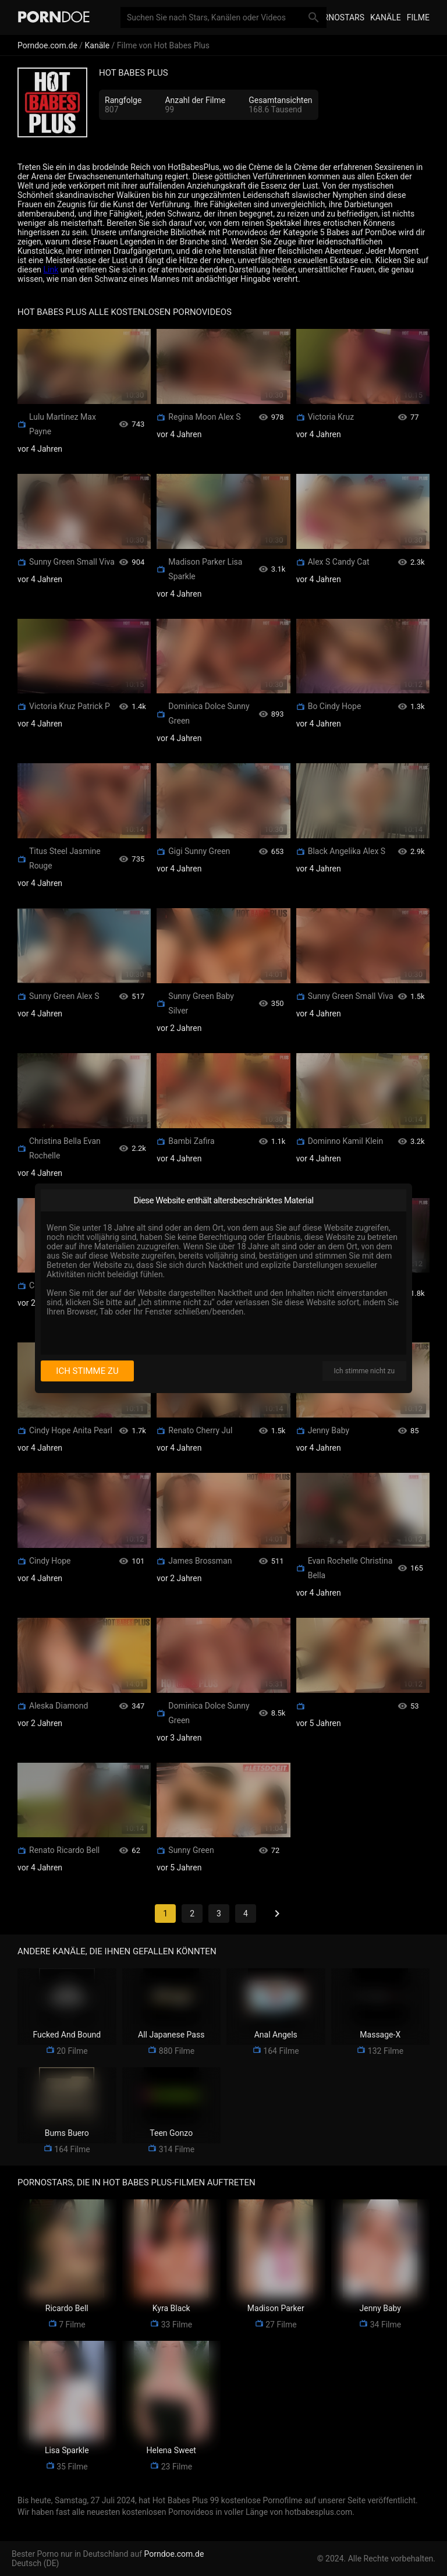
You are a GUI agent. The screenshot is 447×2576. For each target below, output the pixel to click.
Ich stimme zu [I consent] (87, 1371)
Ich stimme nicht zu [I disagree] (364, 1371)
